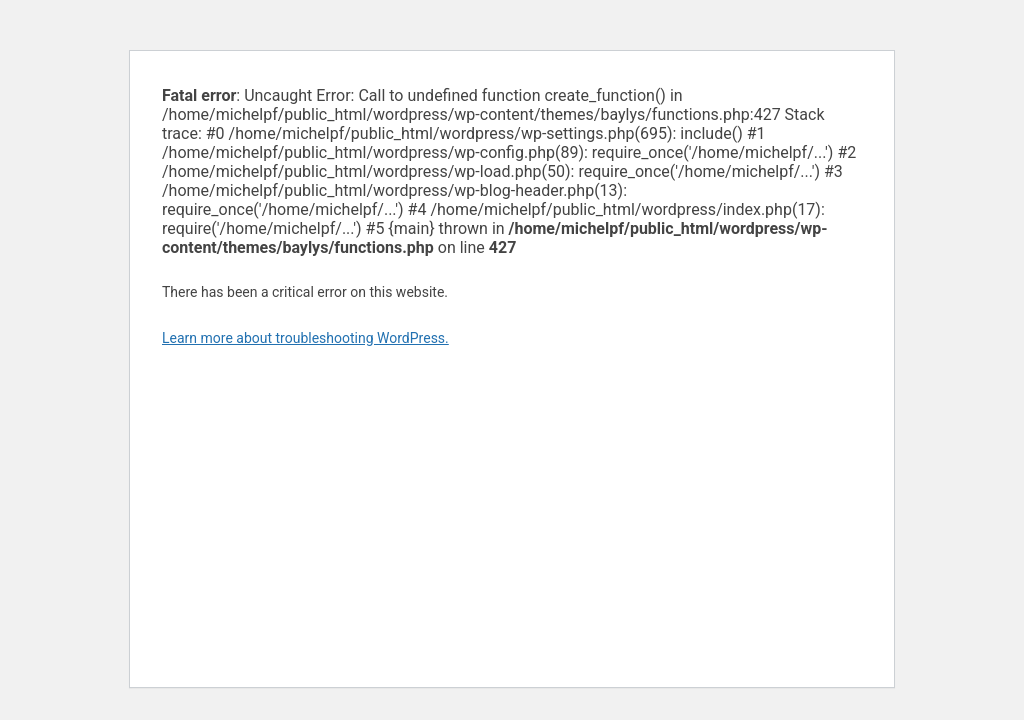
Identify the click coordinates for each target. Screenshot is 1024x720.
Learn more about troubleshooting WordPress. (305, 338)
